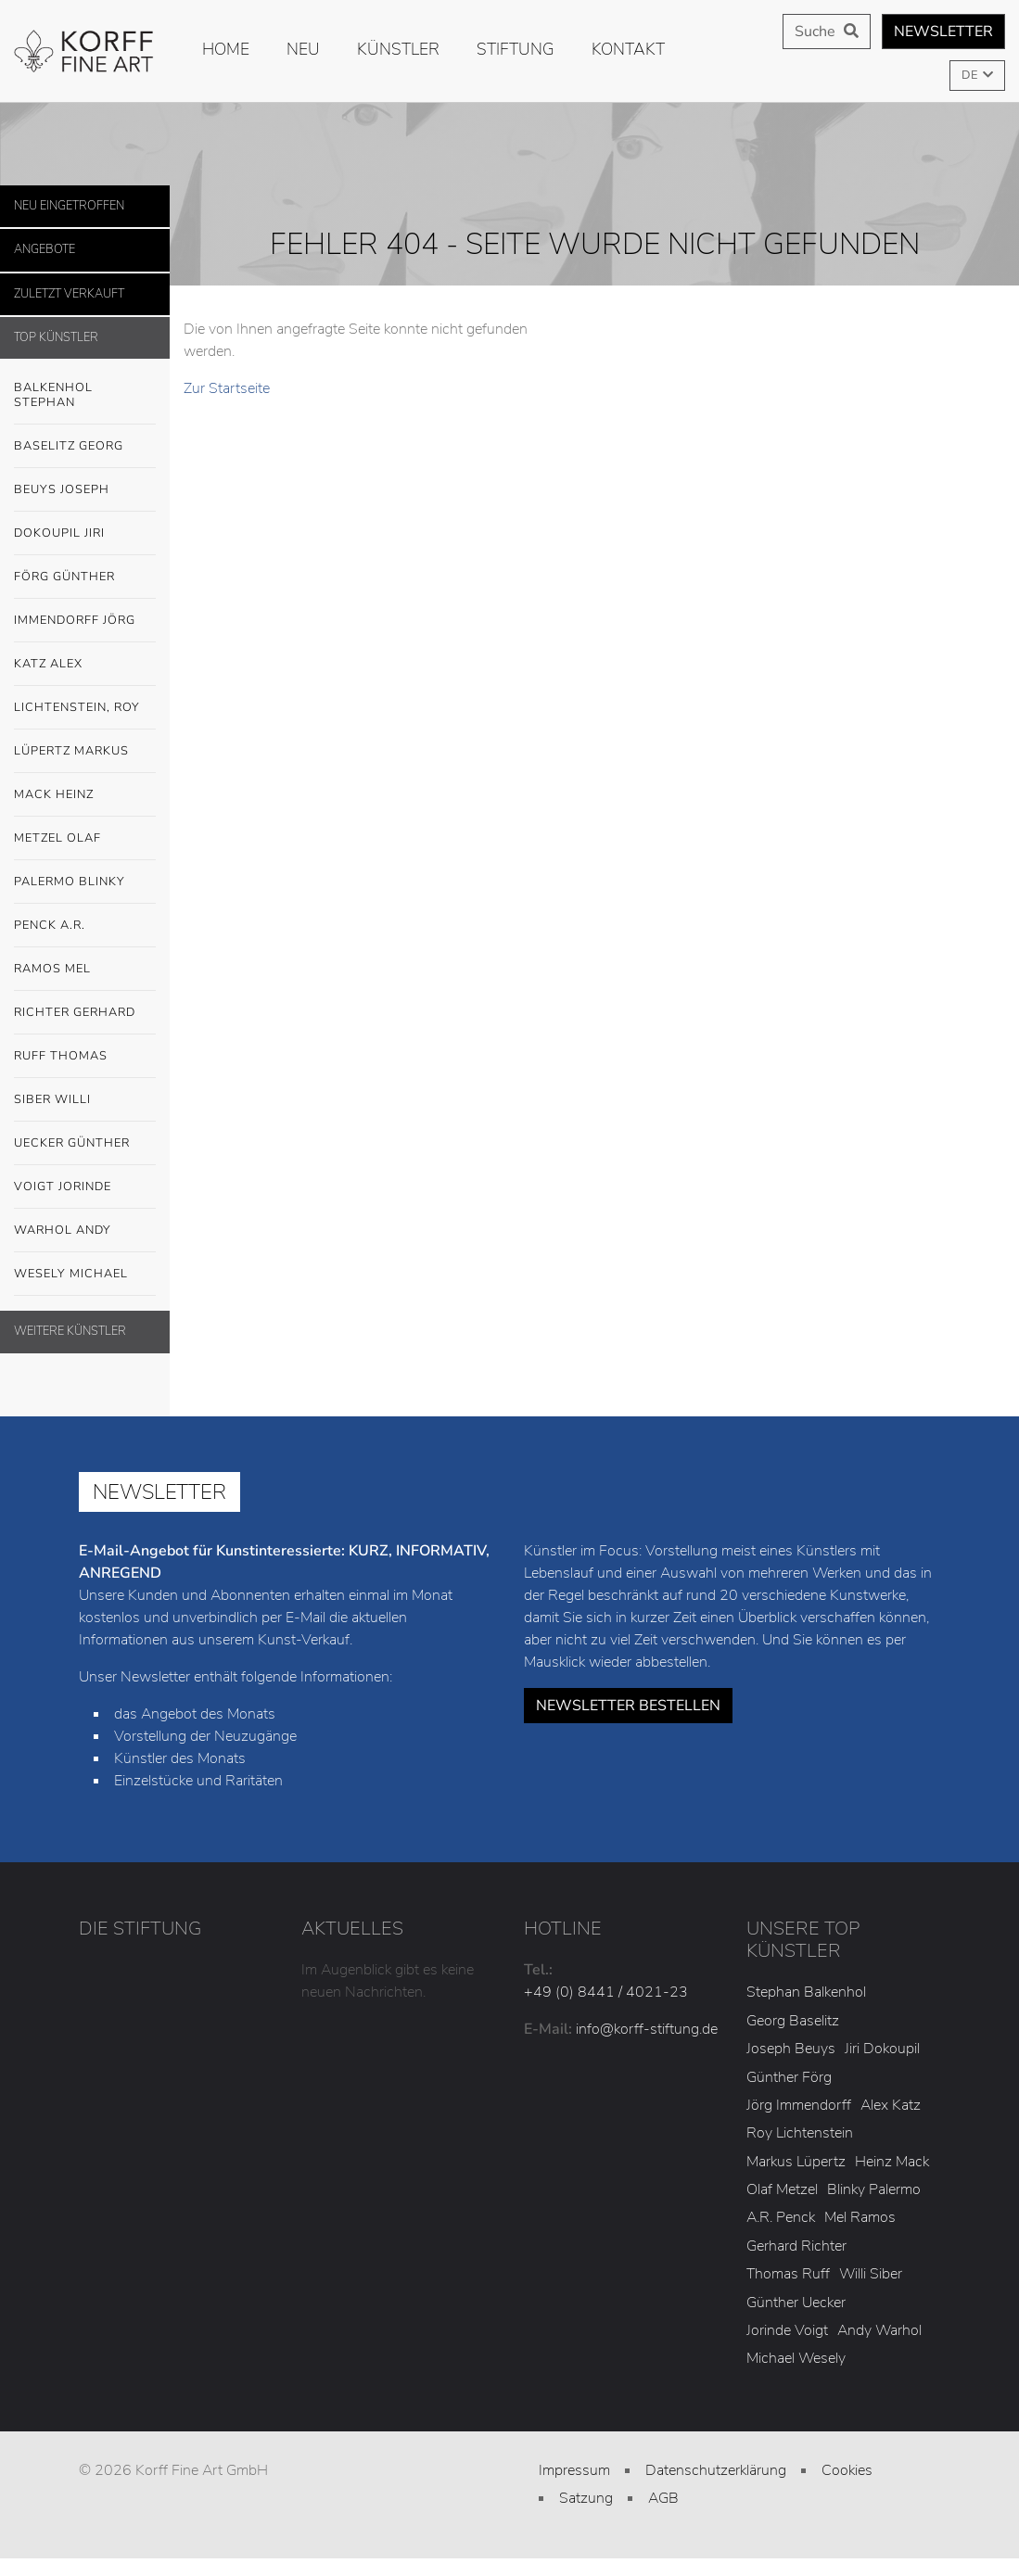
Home (225, 49)
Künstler (398, 49)
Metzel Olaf (57, 838)
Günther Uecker (796, 2302)
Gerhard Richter (796, 2246)
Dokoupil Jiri (59, 533)
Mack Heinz (54, 794)
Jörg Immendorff (798, 2105)
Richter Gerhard (85, 1013)
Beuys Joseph (85, 490)
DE (971, 75)
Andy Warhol (879, 2330)
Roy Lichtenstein (799, 2133)
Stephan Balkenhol (806, 1992)
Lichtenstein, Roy (77, 707)
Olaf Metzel (782, 2189)
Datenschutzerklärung (715, 2470)
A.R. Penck (780, 2217)
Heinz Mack (892, 2161)
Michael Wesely (796, 2358)
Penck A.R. (85, 926)
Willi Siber (870, 2274)
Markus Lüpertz (796, 2161)
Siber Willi (85, 1100)
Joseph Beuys (790, 2048)
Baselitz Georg (68, 446)
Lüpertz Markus (85, 751)
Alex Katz (890, 2105)
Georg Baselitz (792, 2021)
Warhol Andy (85, 1231)
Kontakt (628, 49)
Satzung (586, 2498)
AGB (663, 2498)
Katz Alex (48, 663)
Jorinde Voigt (787, 2330)
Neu (303, 49)
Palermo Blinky (69, 881)
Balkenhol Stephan (85, 390)
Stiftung (515, 49)
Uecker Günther (85, 1143)
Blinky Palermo (874, 2189)
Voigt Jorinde (85, 1187)
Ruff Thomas (61, 1055)
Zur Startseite (227, 388)
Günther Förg (789, 2077)
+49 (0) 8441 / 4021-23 (606, 1992)
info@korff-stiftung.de (647, 2029)
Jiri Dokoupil (882, 2048)
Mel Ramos (860, 2217)
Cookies (847, 2470)
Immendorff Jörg (85, 621)
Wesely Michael (85, 1274)
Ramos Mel (52, 968)
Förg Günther (85, 577)
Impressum (574, 2470)
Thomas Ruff (788, 2274)
